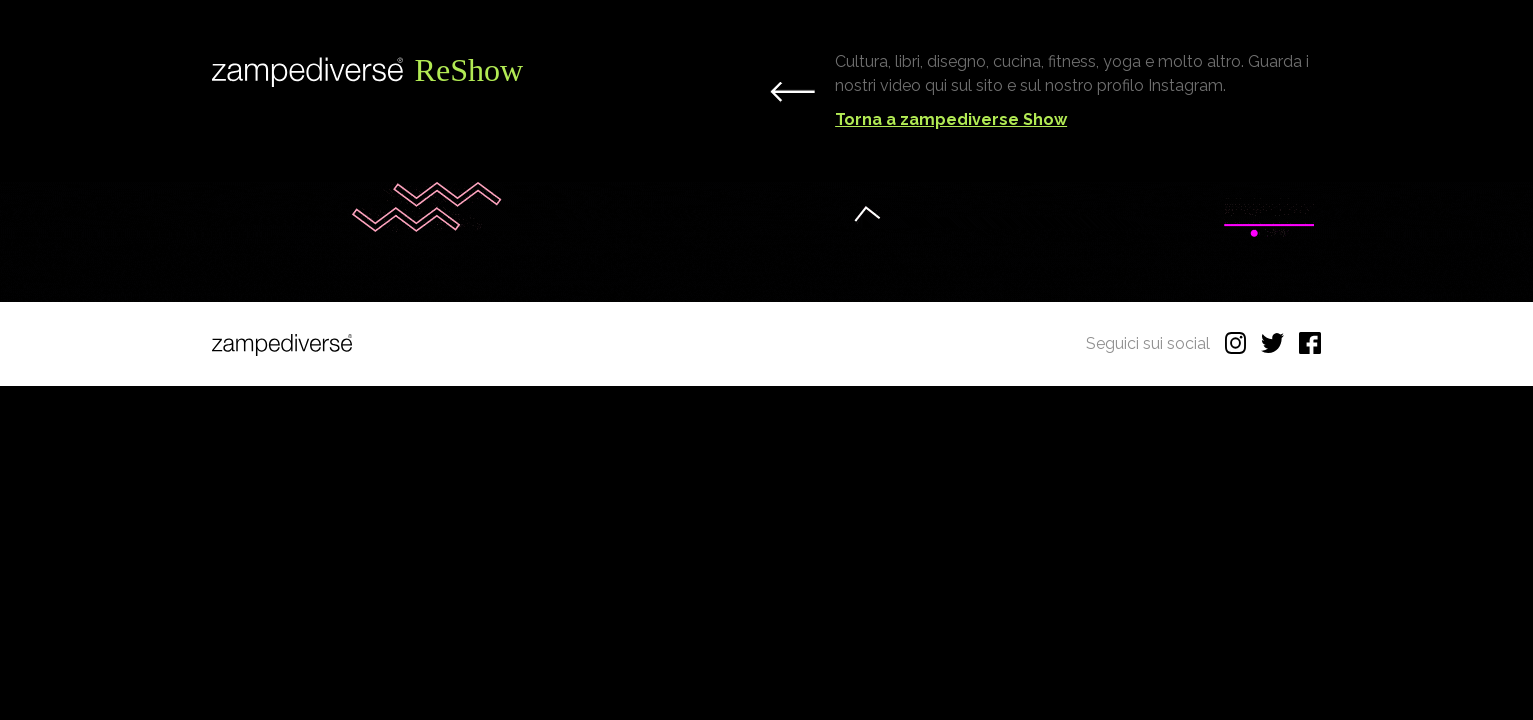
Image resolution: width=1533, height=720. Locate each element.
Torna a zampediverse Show (951, 119)
